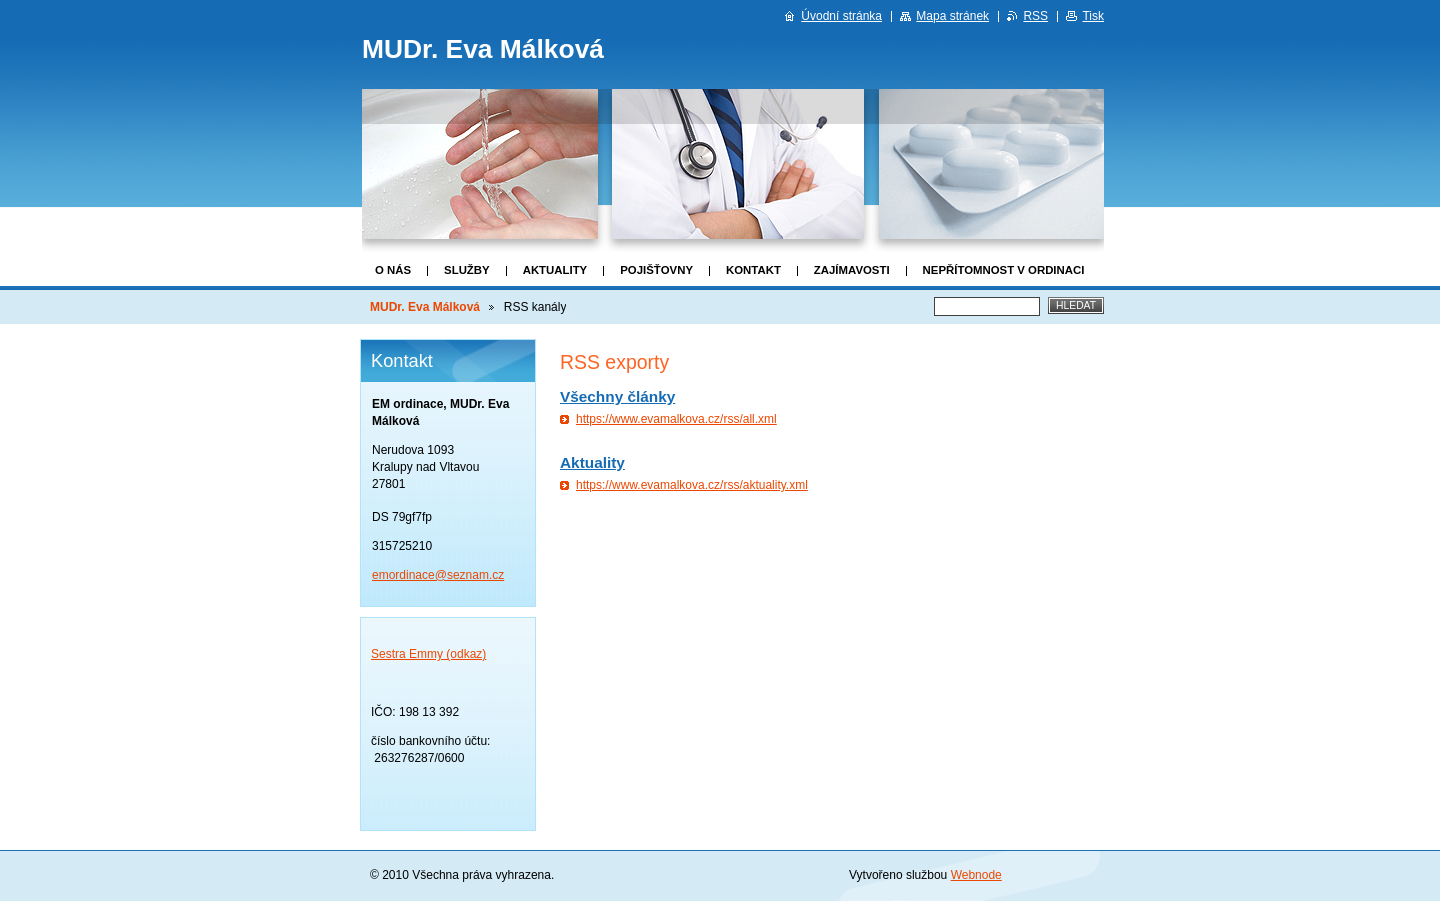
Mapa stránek (952, 16)
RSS (1035, 16)
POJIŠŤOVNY (656, 270)
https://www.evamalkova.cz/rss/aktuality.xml (692, 485)
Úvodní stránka (841, 16)
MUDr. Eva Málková (425, 307)
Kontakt (753, 270)
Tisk (1093, 16)
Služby (467, 270)
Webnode (976, 875)
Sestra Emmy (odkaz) (428, 654)
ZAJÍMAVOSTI (852, 270)
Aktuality (555, 270)
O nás (393, 270)
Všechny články (617, 396)
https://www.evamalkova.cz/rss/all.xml (676, 419)
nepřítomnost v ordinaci (1004, 270)
